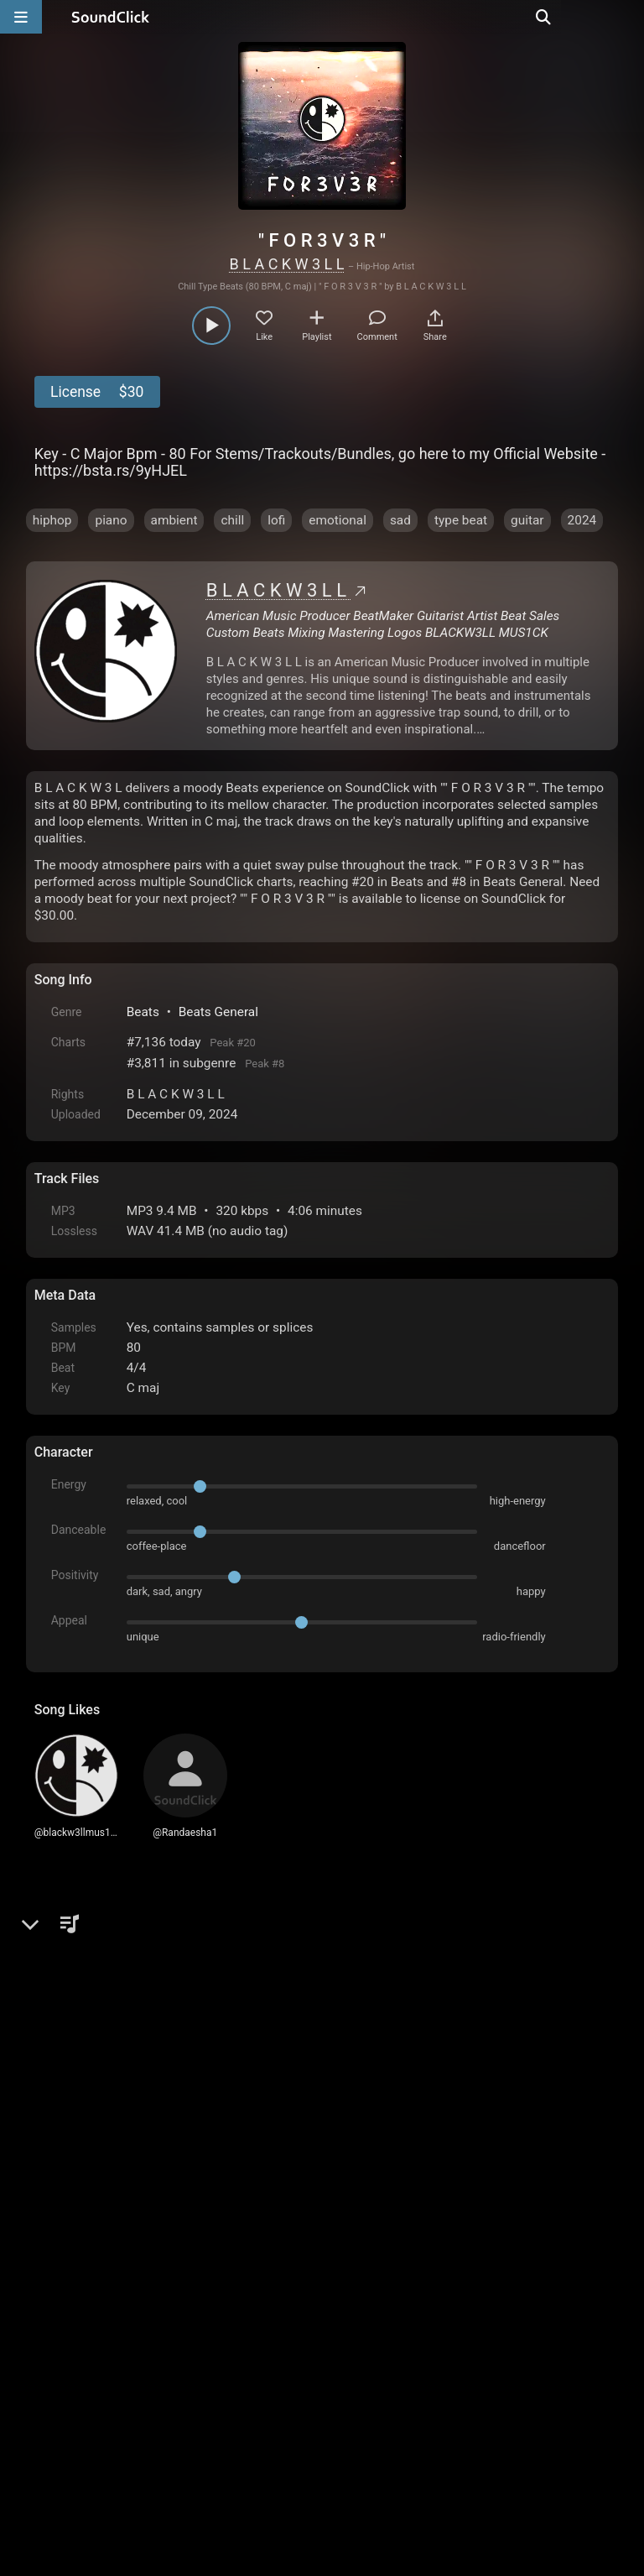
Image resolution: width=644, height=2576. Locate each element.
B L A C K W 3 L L (287, 264)
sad (400, 520)
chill (232, 520)
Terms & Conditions (188, 2385)
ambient (174, 520)
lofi (276, 520)
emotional (337, 520)
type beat (460, 520)
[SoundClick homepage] (110, 17)
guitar (527, 520)
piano (111, 520)
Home (60, 2385)
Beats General (218, 1011)
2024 (582, 520)
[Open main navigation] (21, 17)
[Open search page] (627, 17)
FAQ (105, 2385)
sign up (101, 2200)
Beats (143, 1011)
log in (161, 2200)
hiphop (52, 520)
